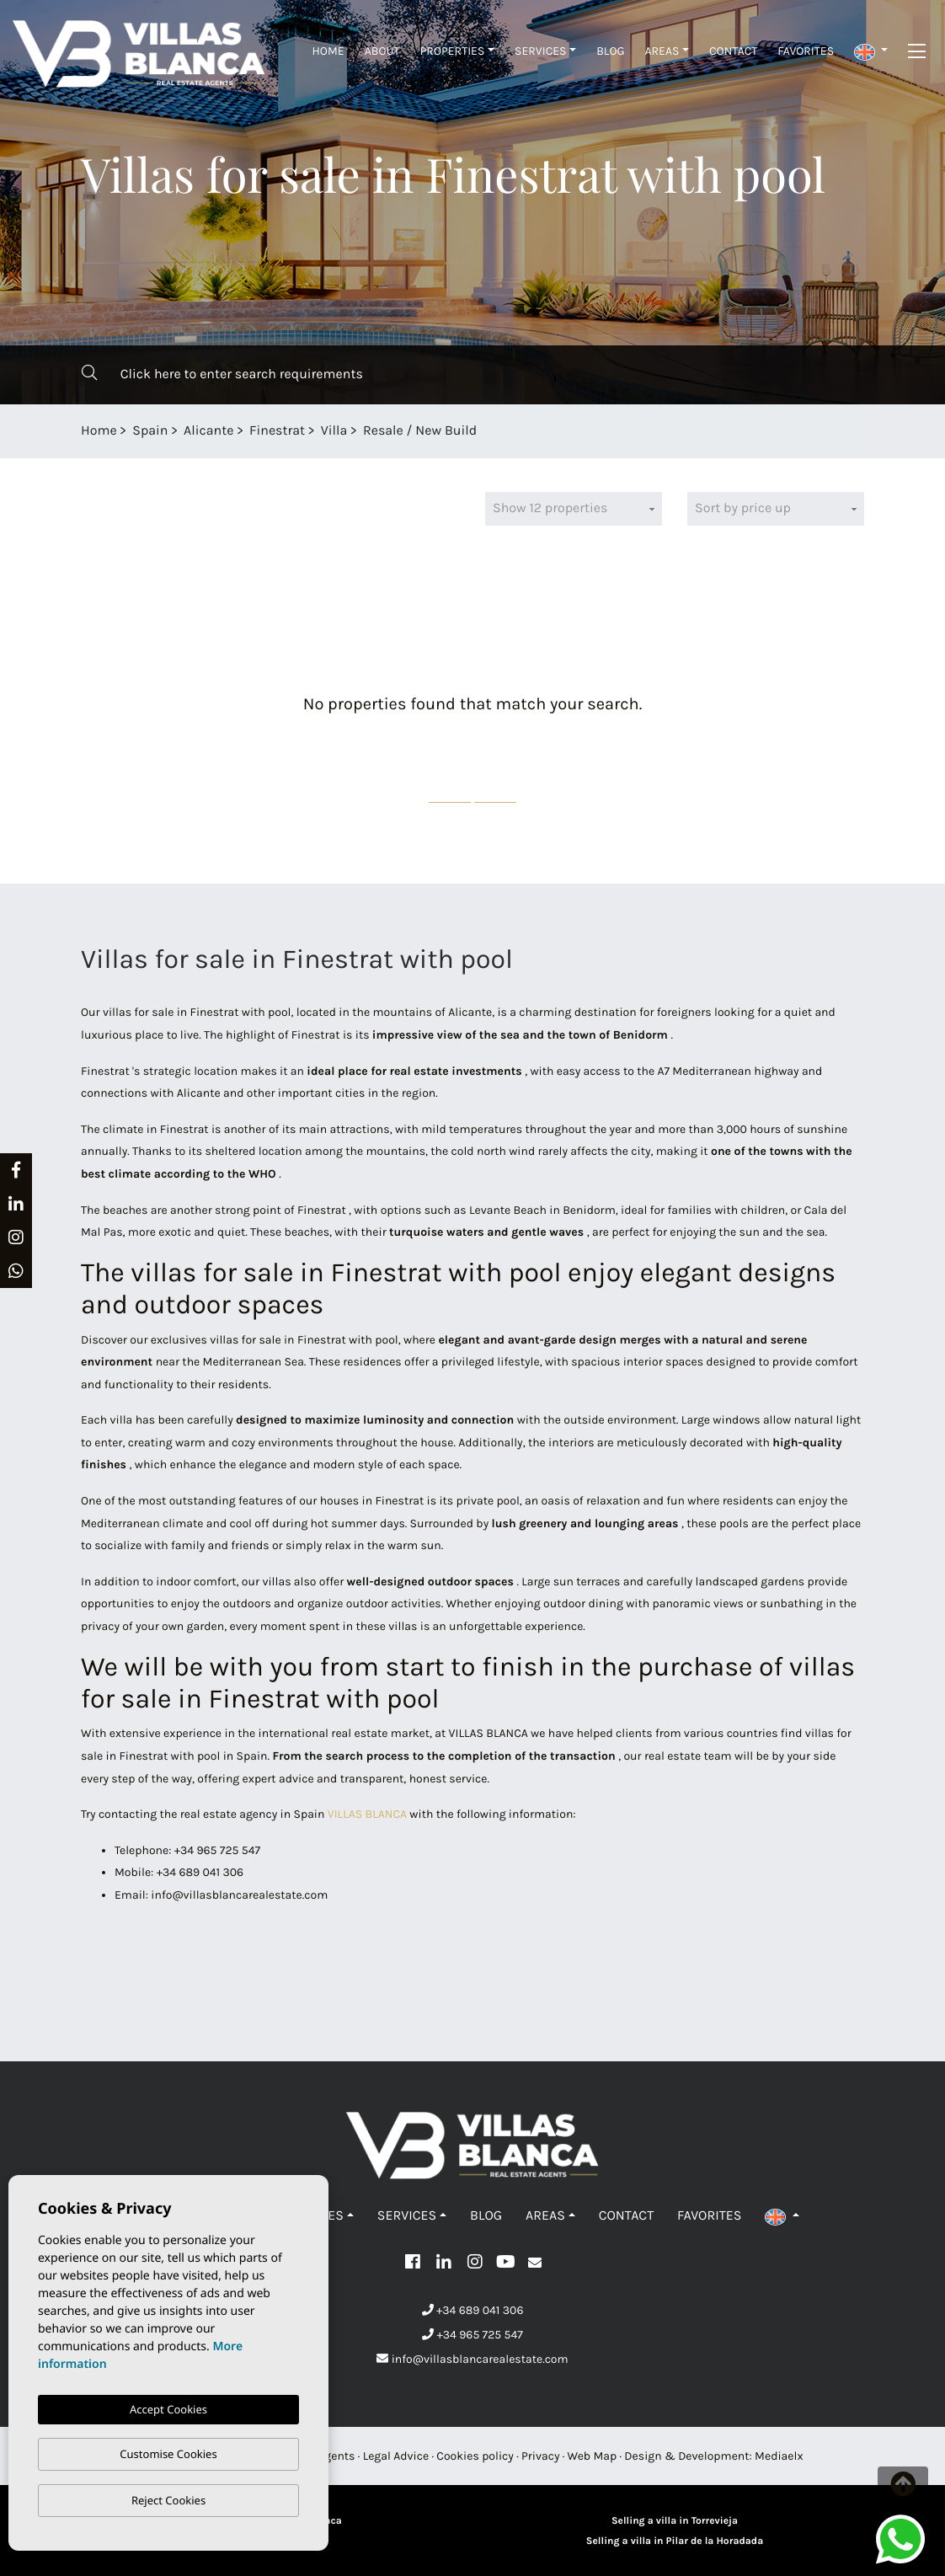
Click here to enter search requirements (222, 373)
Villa (334, 431)
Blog (610, 51)
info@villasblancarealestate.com (472, 2359)
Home (328, 51)
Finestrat (277, 431)
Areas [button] (661, 51)
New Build (446, 431)
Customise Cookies (168, 2453)
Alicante (208, 431)
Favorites (805, 51)
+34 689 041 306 (473, 2310)
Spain (150, 431)
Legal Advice (396, 2456)
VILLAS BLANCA (367, 1814)
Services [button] (541, 51)
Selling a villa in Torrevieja (674, 2521)
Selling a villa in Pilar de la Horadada (674, 2541)
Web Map (592, 2456)
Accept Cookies (168, 2409)
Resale (383, 431)
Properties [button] (452, 51)
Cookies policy (474, 2456)
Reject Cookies (168, 2500)
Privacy (540, 2456)
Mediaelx (779, 2456)
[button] (870, 51)
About (382, 51)
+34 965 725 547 (472, 2334)
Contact (733, 51)
